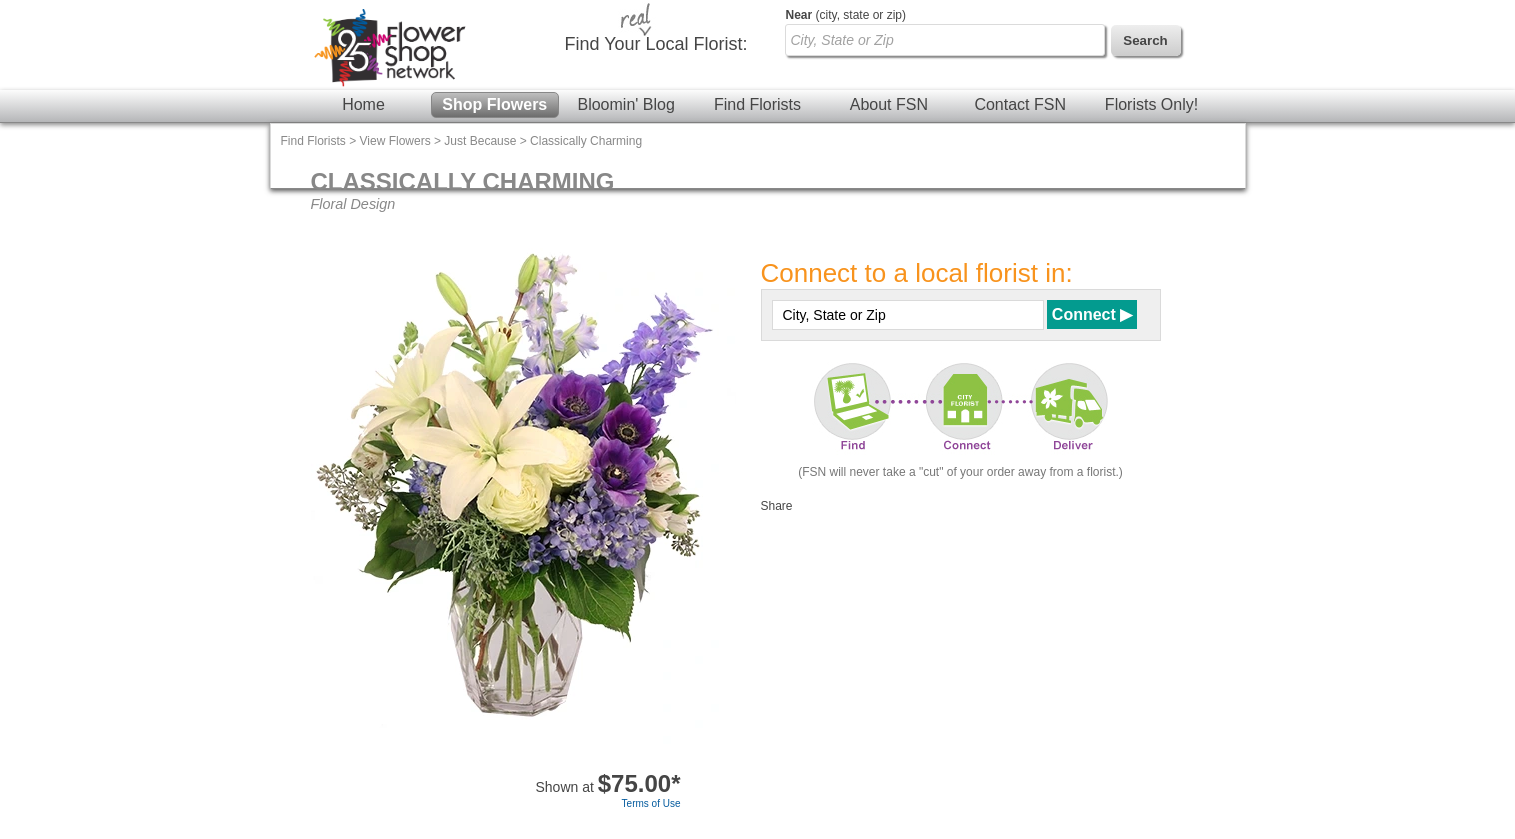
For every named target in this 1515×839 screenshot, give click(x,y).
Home (363, 104)
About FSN (889, 104)
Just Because (480, 141)
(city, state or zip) (846, 15)
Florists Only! (1151, 104)
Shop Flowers (494, 104)
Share (777, 506)
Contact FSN (1020, 104)
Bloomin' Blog (625, 104)
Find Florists (757, 104)
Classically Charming (586, 141)
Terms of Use (651, 803)
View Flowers (395, 141)
